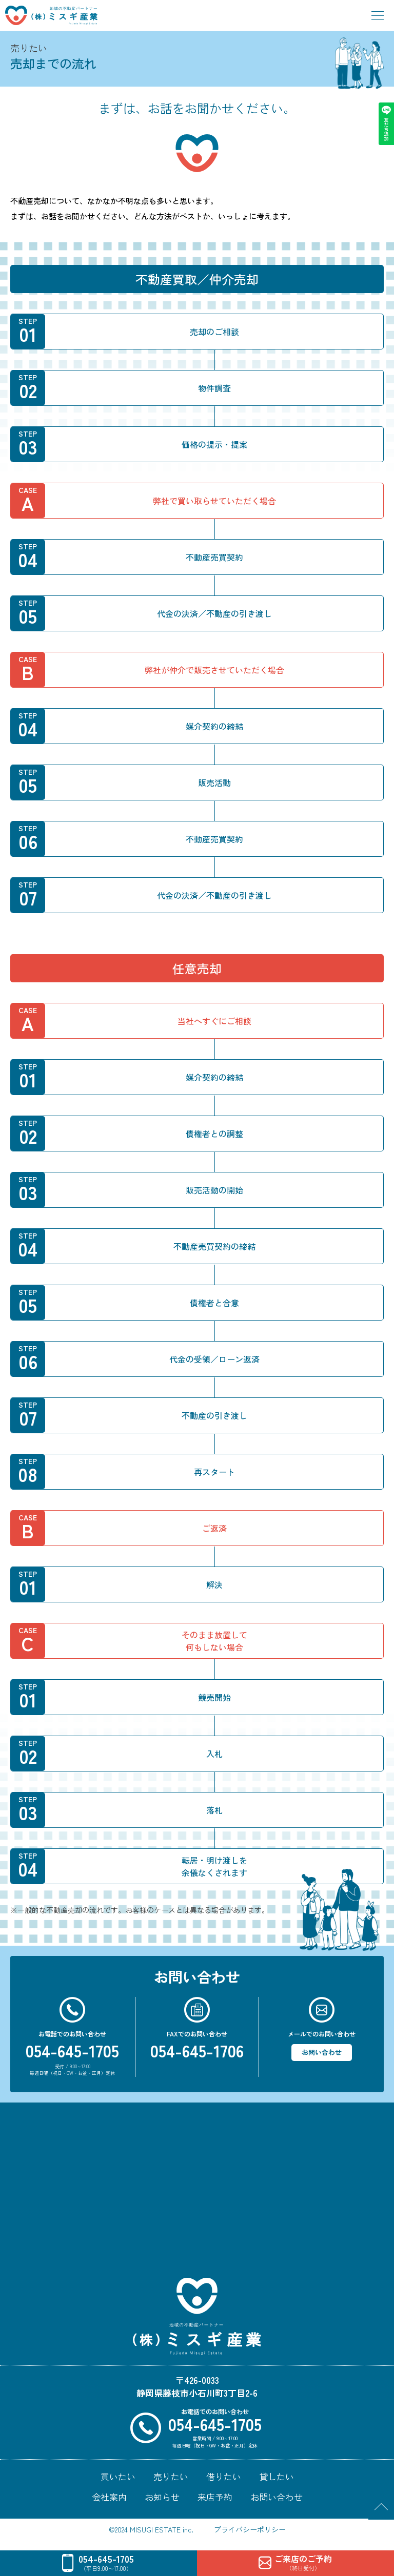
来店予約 (215, 2496)
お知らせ (162, 2496)
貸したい (276, 2476)
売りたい (170, 2476)
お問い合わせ (322, 2052)
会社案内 (109, 2496)
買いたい (118, 2476)
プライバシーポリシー (250, 2529)
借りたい (223, 2476)
